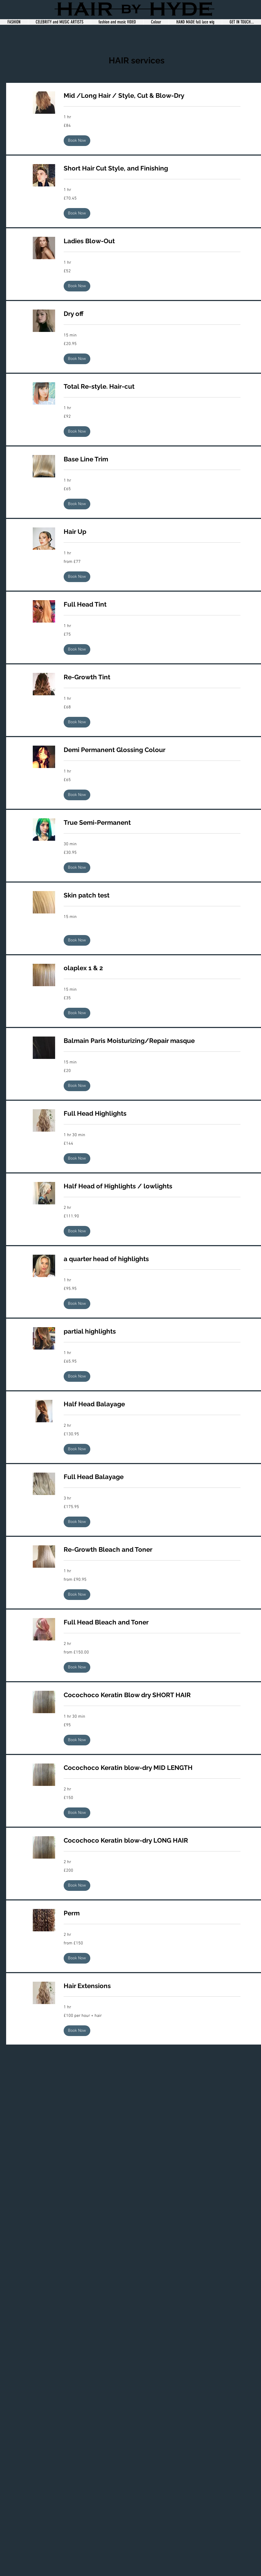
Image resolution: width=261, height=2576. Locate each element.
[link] (152, 95)
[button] (77, 140)
